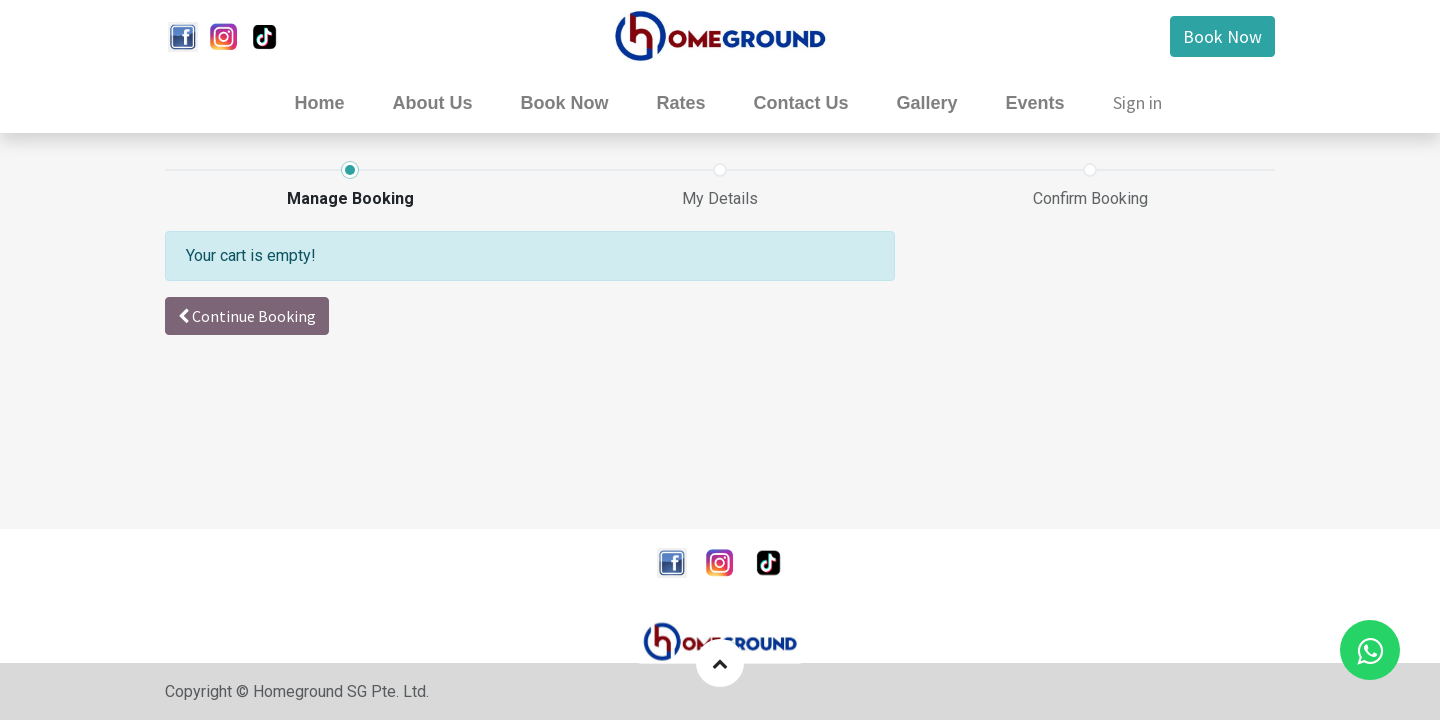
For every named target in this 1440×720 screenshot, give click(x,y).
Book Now (1222, 36)
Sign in (1137, 102)
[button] (247, 316)
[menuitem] (319, 103)
